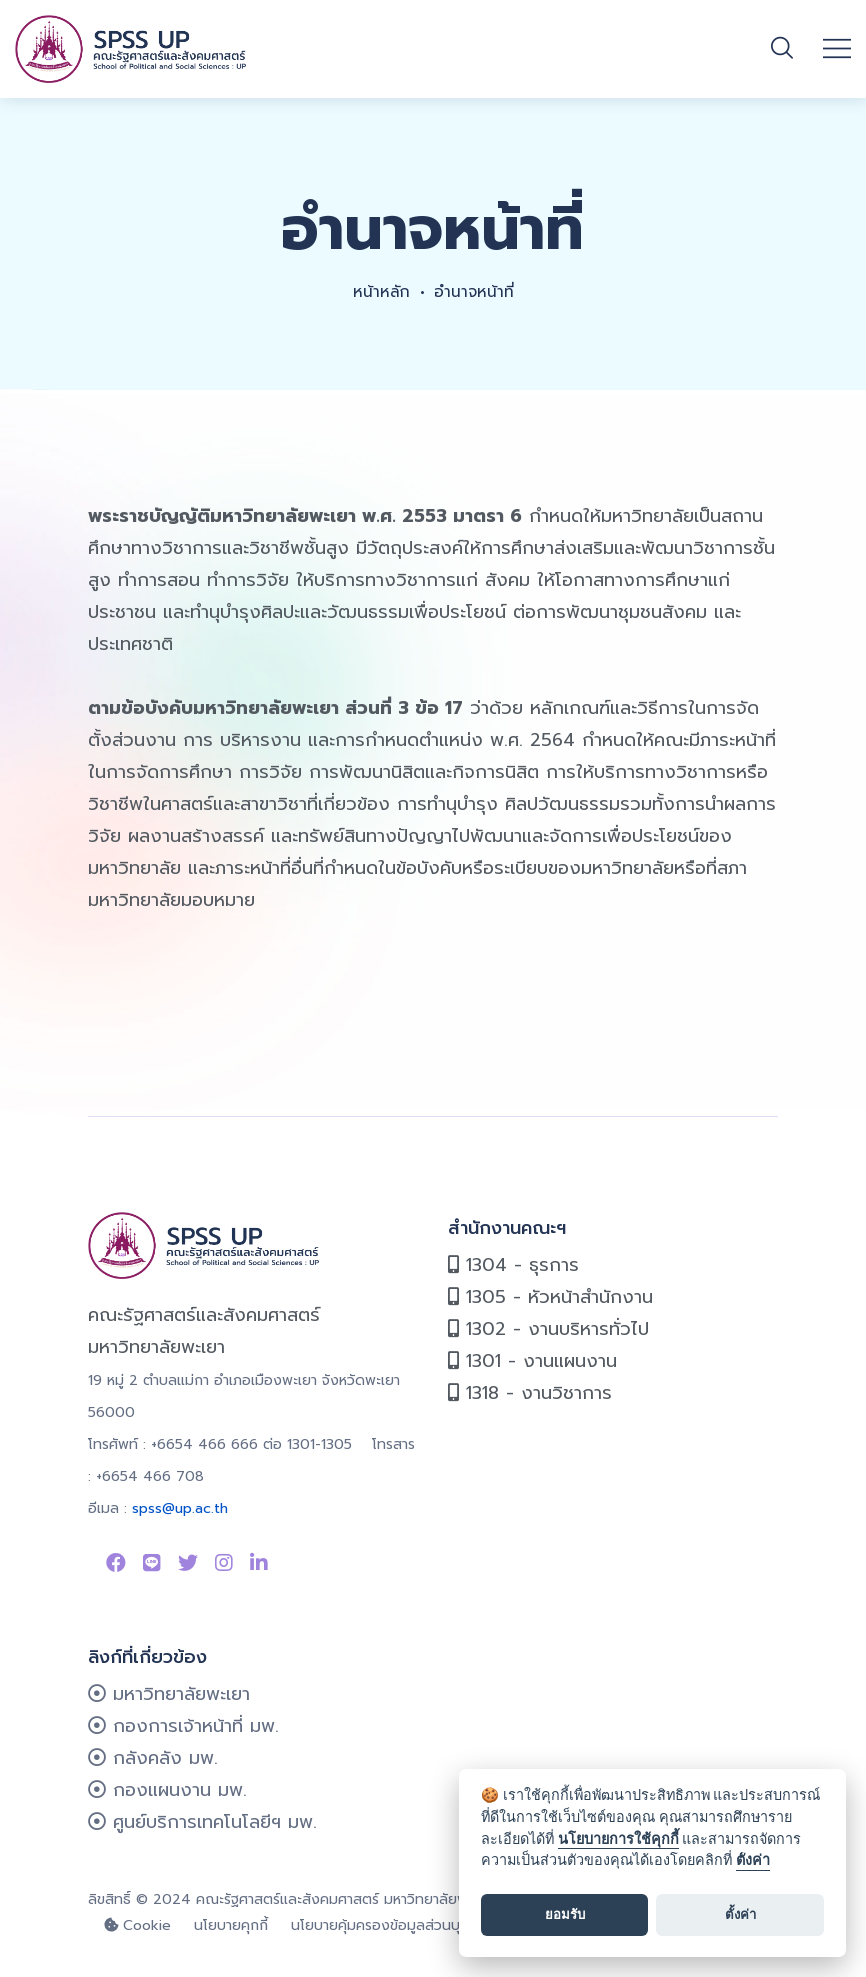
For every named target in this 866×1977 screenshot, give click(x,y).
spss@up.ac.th (180, 1508)
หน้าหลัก (379, 292)
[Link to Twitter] (188, 1563)
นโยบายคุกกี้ (231, 1925)
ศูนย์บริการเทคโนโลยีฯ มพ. (202, 1822)
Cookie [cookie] (137, 1925)
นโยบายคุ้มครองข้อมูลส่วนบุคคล (389, 1925)
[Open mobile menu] (837, 49)
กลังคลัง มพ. (153, 1758)
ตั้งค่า (753, 1860)
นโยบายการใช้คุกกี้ (618, 1839)
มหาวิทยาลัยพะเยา (169, 1694)
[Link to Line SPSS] (152, 1563)
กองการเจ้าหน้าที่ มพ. (183, 1726)
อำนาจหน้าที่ (474, 292)
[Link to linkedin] (259, 1563)
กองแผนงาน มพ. (167, 1790)
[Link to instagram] (224, 1563)
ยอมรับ (565, 1914)
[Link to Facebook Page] (116, 1563)
